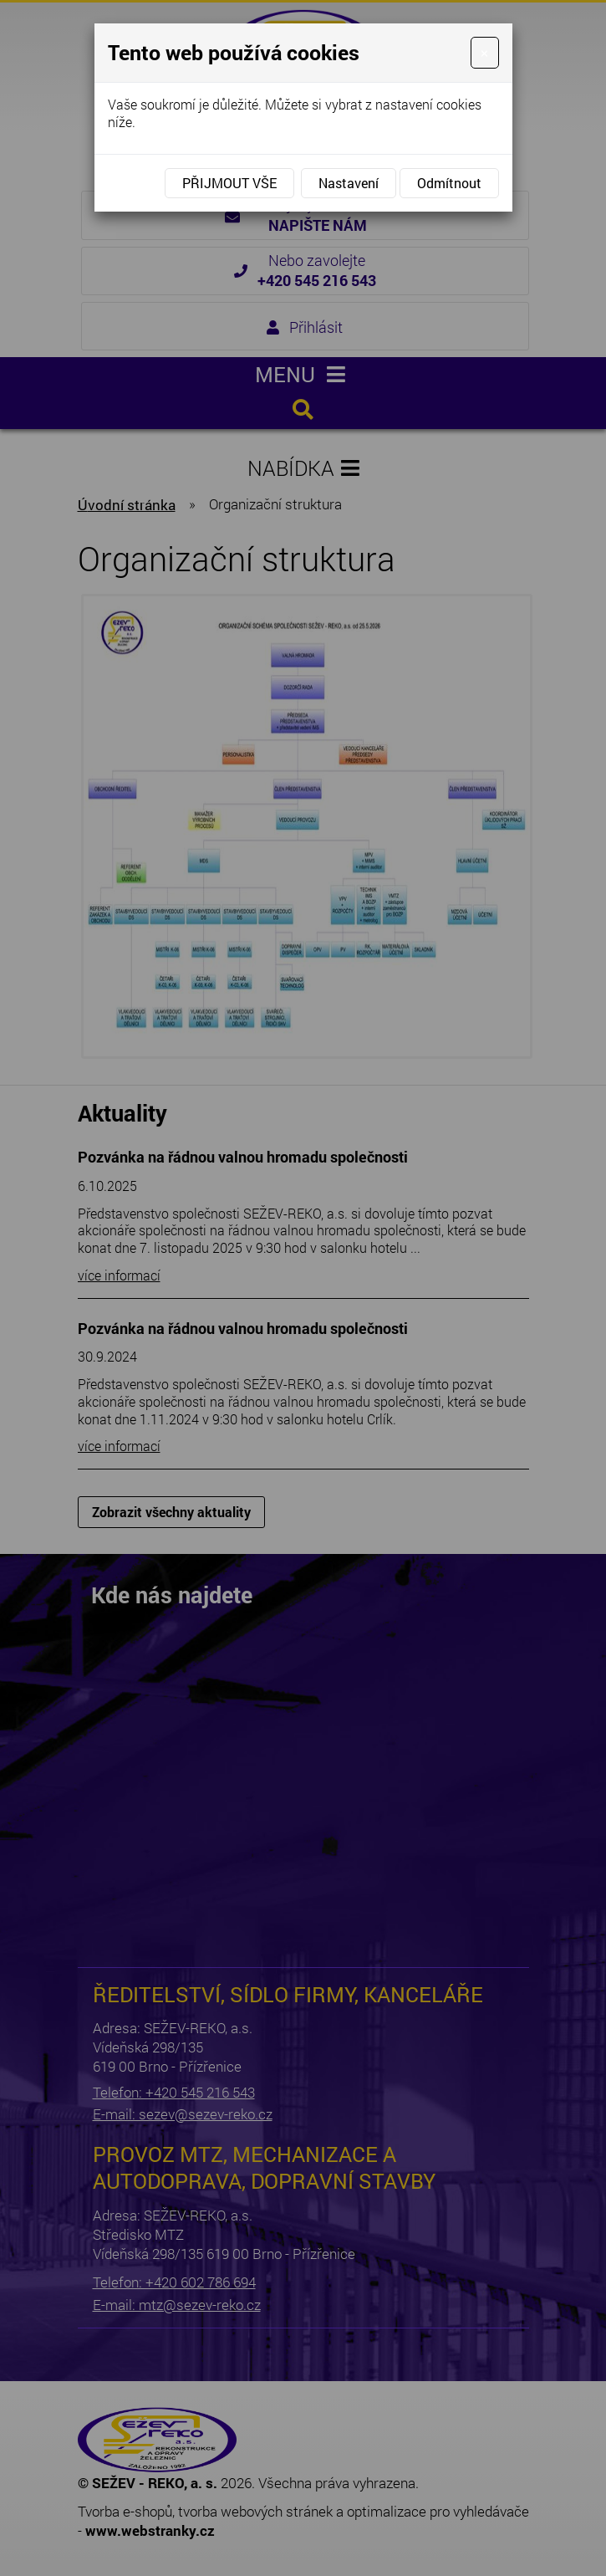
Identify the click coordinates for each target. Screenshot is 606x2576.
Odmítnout (449, 183)
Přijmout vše (229, 183)
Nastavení (348, 183)
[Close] (484, 53)
